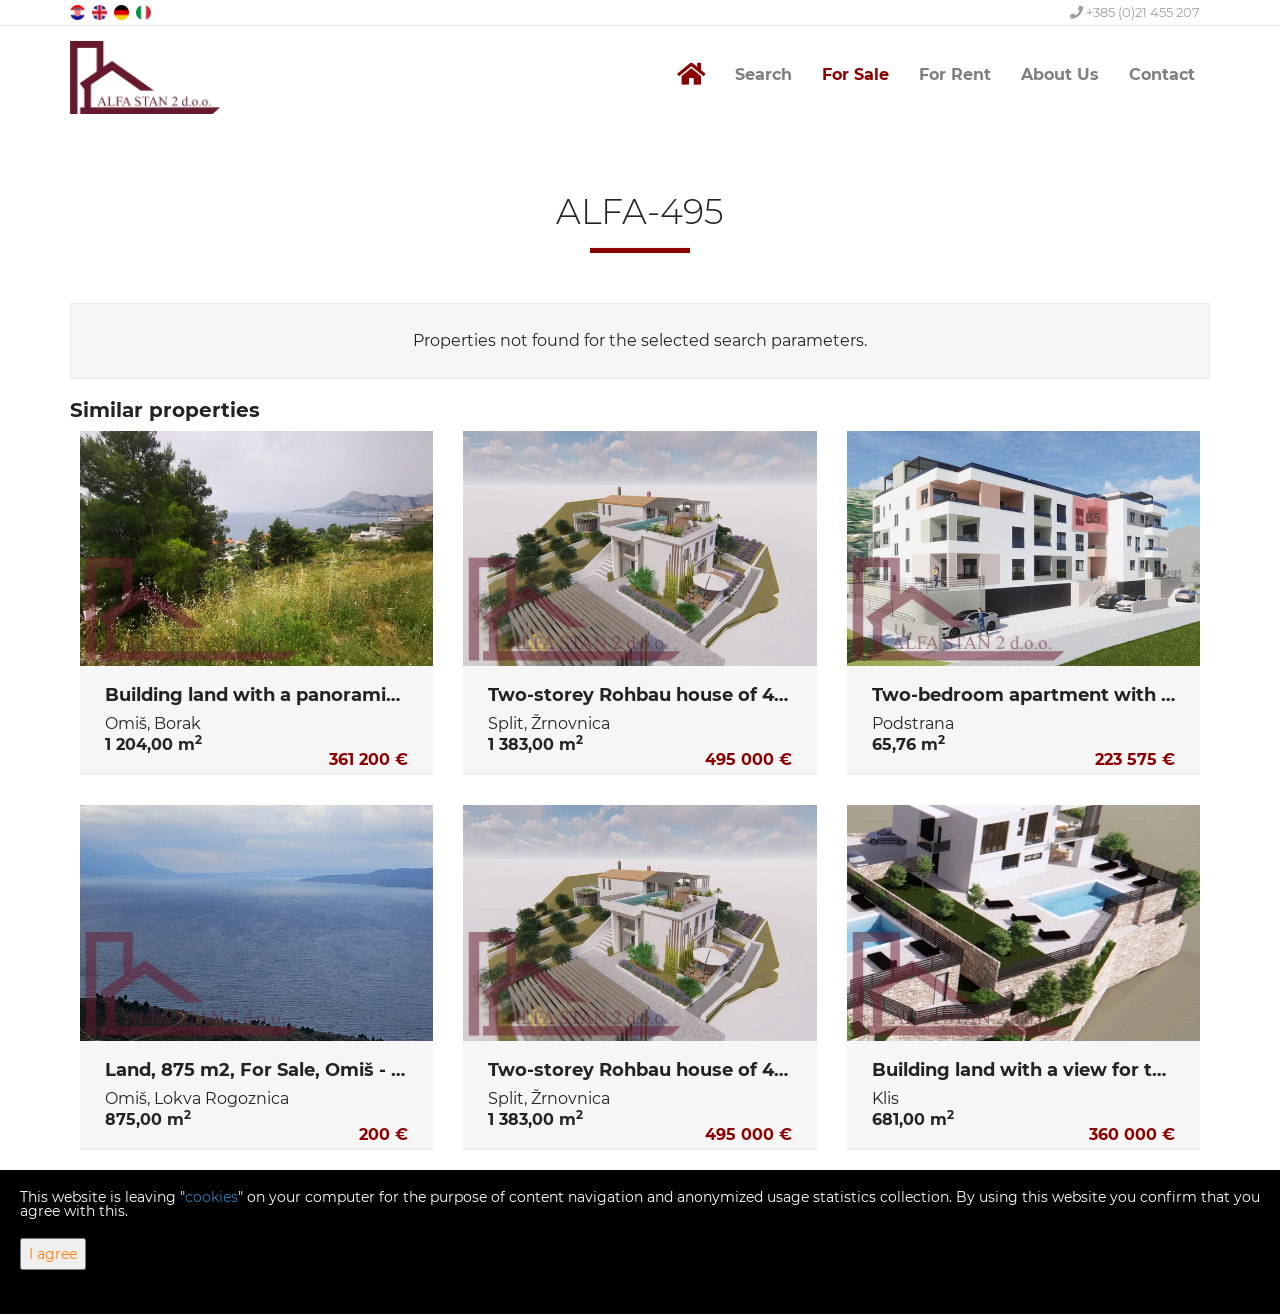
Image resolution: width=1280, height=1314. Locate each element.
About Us (1060, 74)
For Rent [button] (955, 74)
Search (763, 74)
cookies (211, 1197)
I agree (53, 1254)
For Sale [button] (855, 74)
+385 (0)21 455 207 (1135, 12)
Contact (1162, 74)
